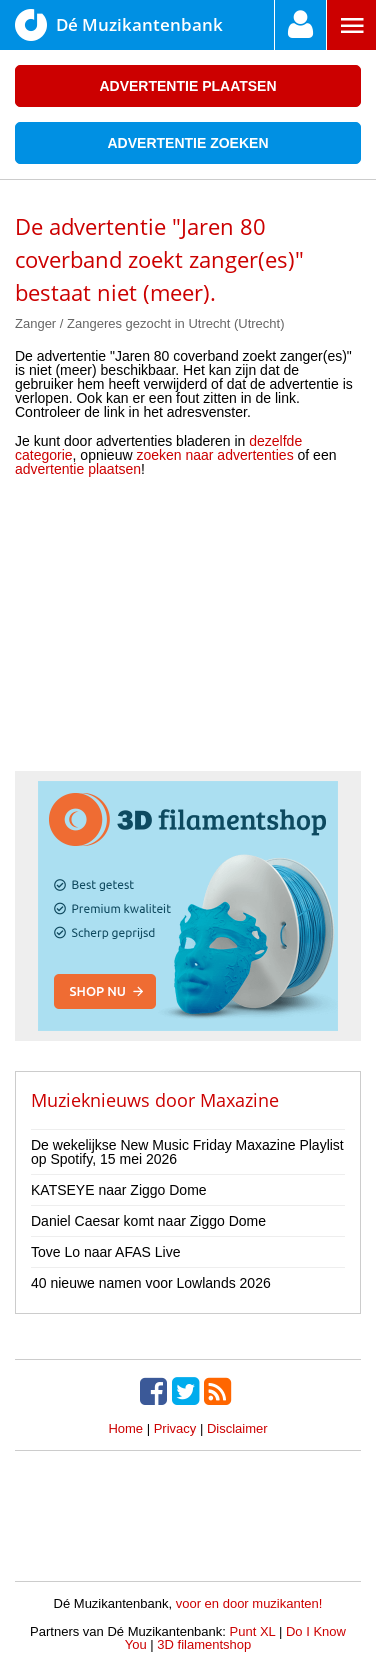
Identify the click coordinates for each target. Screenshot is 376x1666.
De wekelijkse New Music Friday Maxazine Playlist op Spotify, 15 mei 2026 (187, 1152)
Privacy (175, 1428)
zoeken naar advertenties (214, 455)
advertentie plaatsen (78, 469)
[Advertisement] (188, 631)
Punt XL (253, 1631)
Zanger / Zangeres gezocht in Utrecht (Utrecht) (150, 323)
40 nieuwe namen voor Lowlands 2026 (151, 1283)
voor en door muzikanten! (249, 1603)
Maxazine (239, 1100)
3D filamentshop (204, 1644)
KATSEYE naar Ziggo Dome (119, 1190)
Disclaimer (237, 1428)
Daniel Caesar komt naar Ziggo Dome (148, 1221)
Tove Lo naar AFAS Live (105, 1252)
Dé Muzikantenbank (119, 25)
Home (125, 1428)
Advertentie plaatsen (187, 86)
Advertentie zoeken (187, 143)
